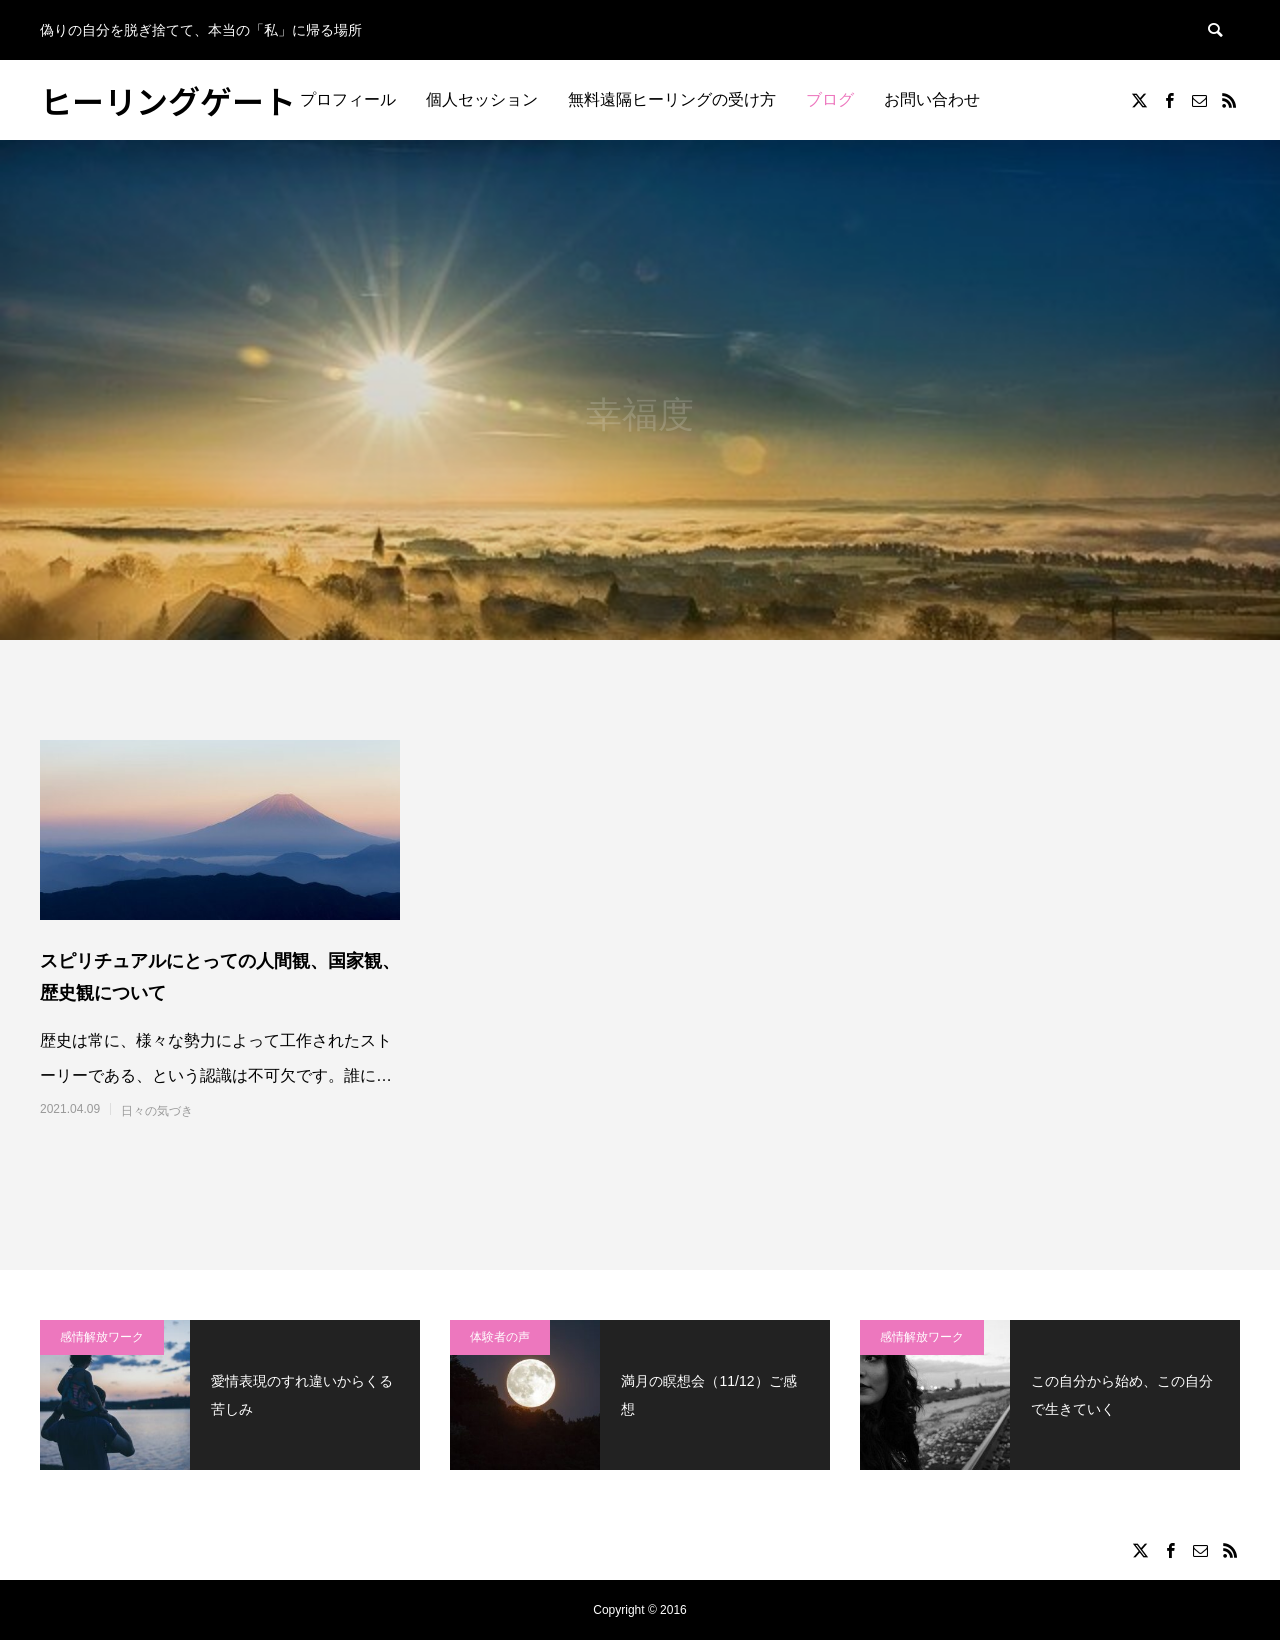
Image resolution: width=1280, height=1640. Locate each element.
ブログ (830, 99)
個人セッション (482, 99)
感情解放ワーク (102, 1337)
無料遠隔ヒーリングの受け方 (672, 99)
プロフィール (348, 99)
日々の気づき (157, 1111)
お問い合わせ (932, 99)
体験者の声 (500, 1337)
